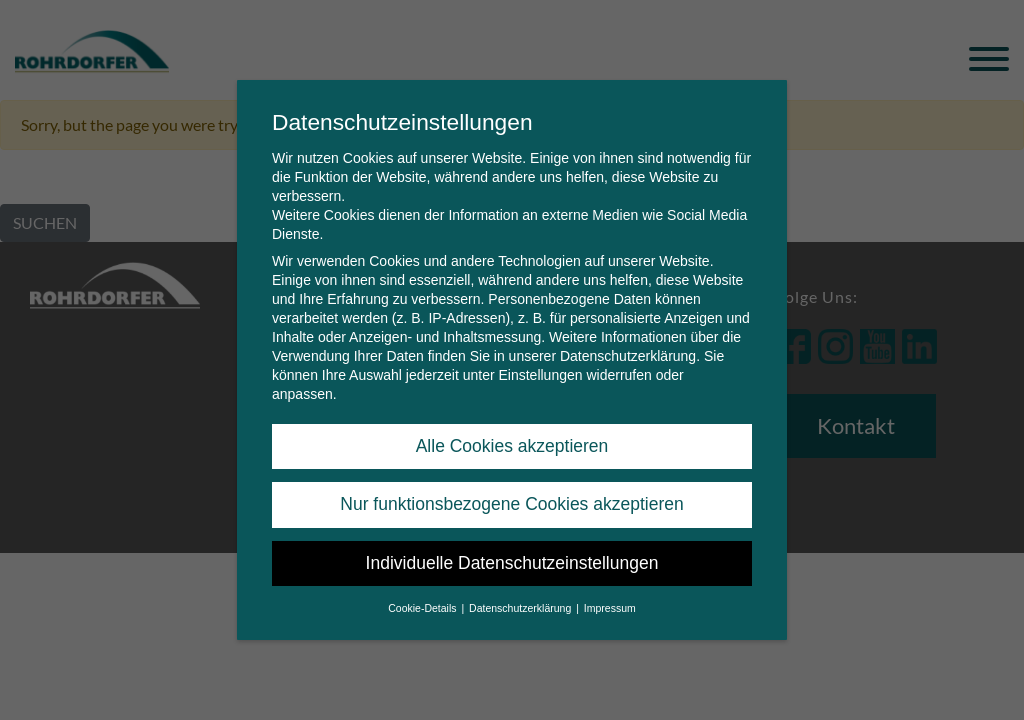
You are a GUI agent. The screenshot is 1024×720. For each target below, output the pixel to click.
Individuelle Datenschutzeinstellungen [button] (512, 554)
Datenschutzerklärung (628, 347)
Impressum (610, 599)
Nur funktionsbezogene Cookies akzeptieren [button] (511, 495)
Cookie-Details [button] (423, 599)
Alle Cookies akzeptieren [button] (512, 437)
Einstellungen (540, 366)
